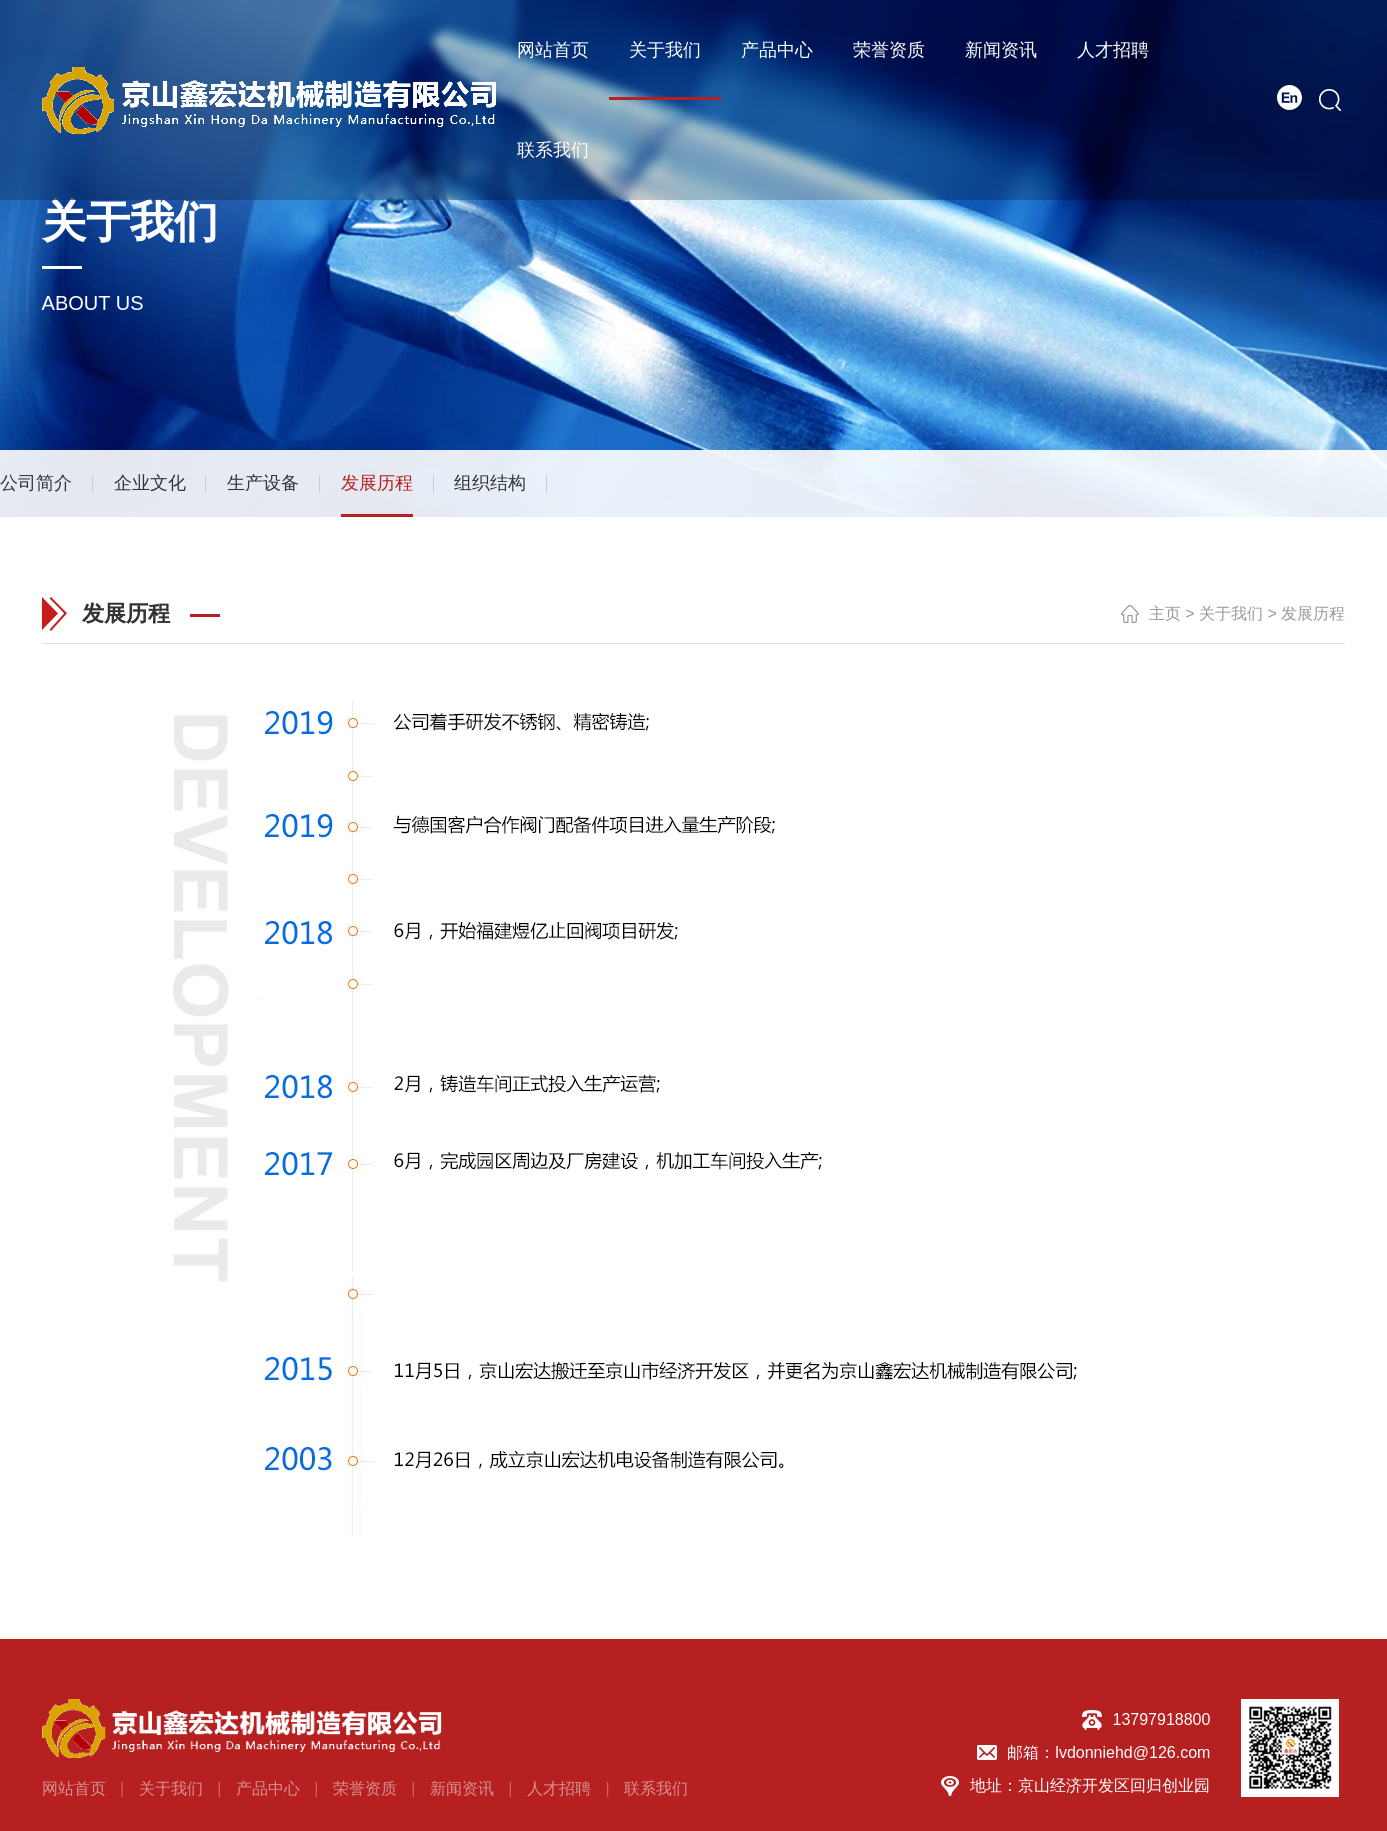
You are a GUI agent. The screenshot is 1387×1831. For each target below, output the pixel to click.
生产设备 (263, 482)
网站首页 (553, 50)
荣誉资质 (889, 50)
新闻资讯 (1001, 50)
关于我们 (665, 50)
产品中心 (777, 50)
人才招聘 (1113, 50)
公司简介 (36, 482)
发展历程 (377, 482)
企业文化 (150, 482)
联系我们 (553, 150)
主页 (1165, 612)
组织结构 (490, 482)
